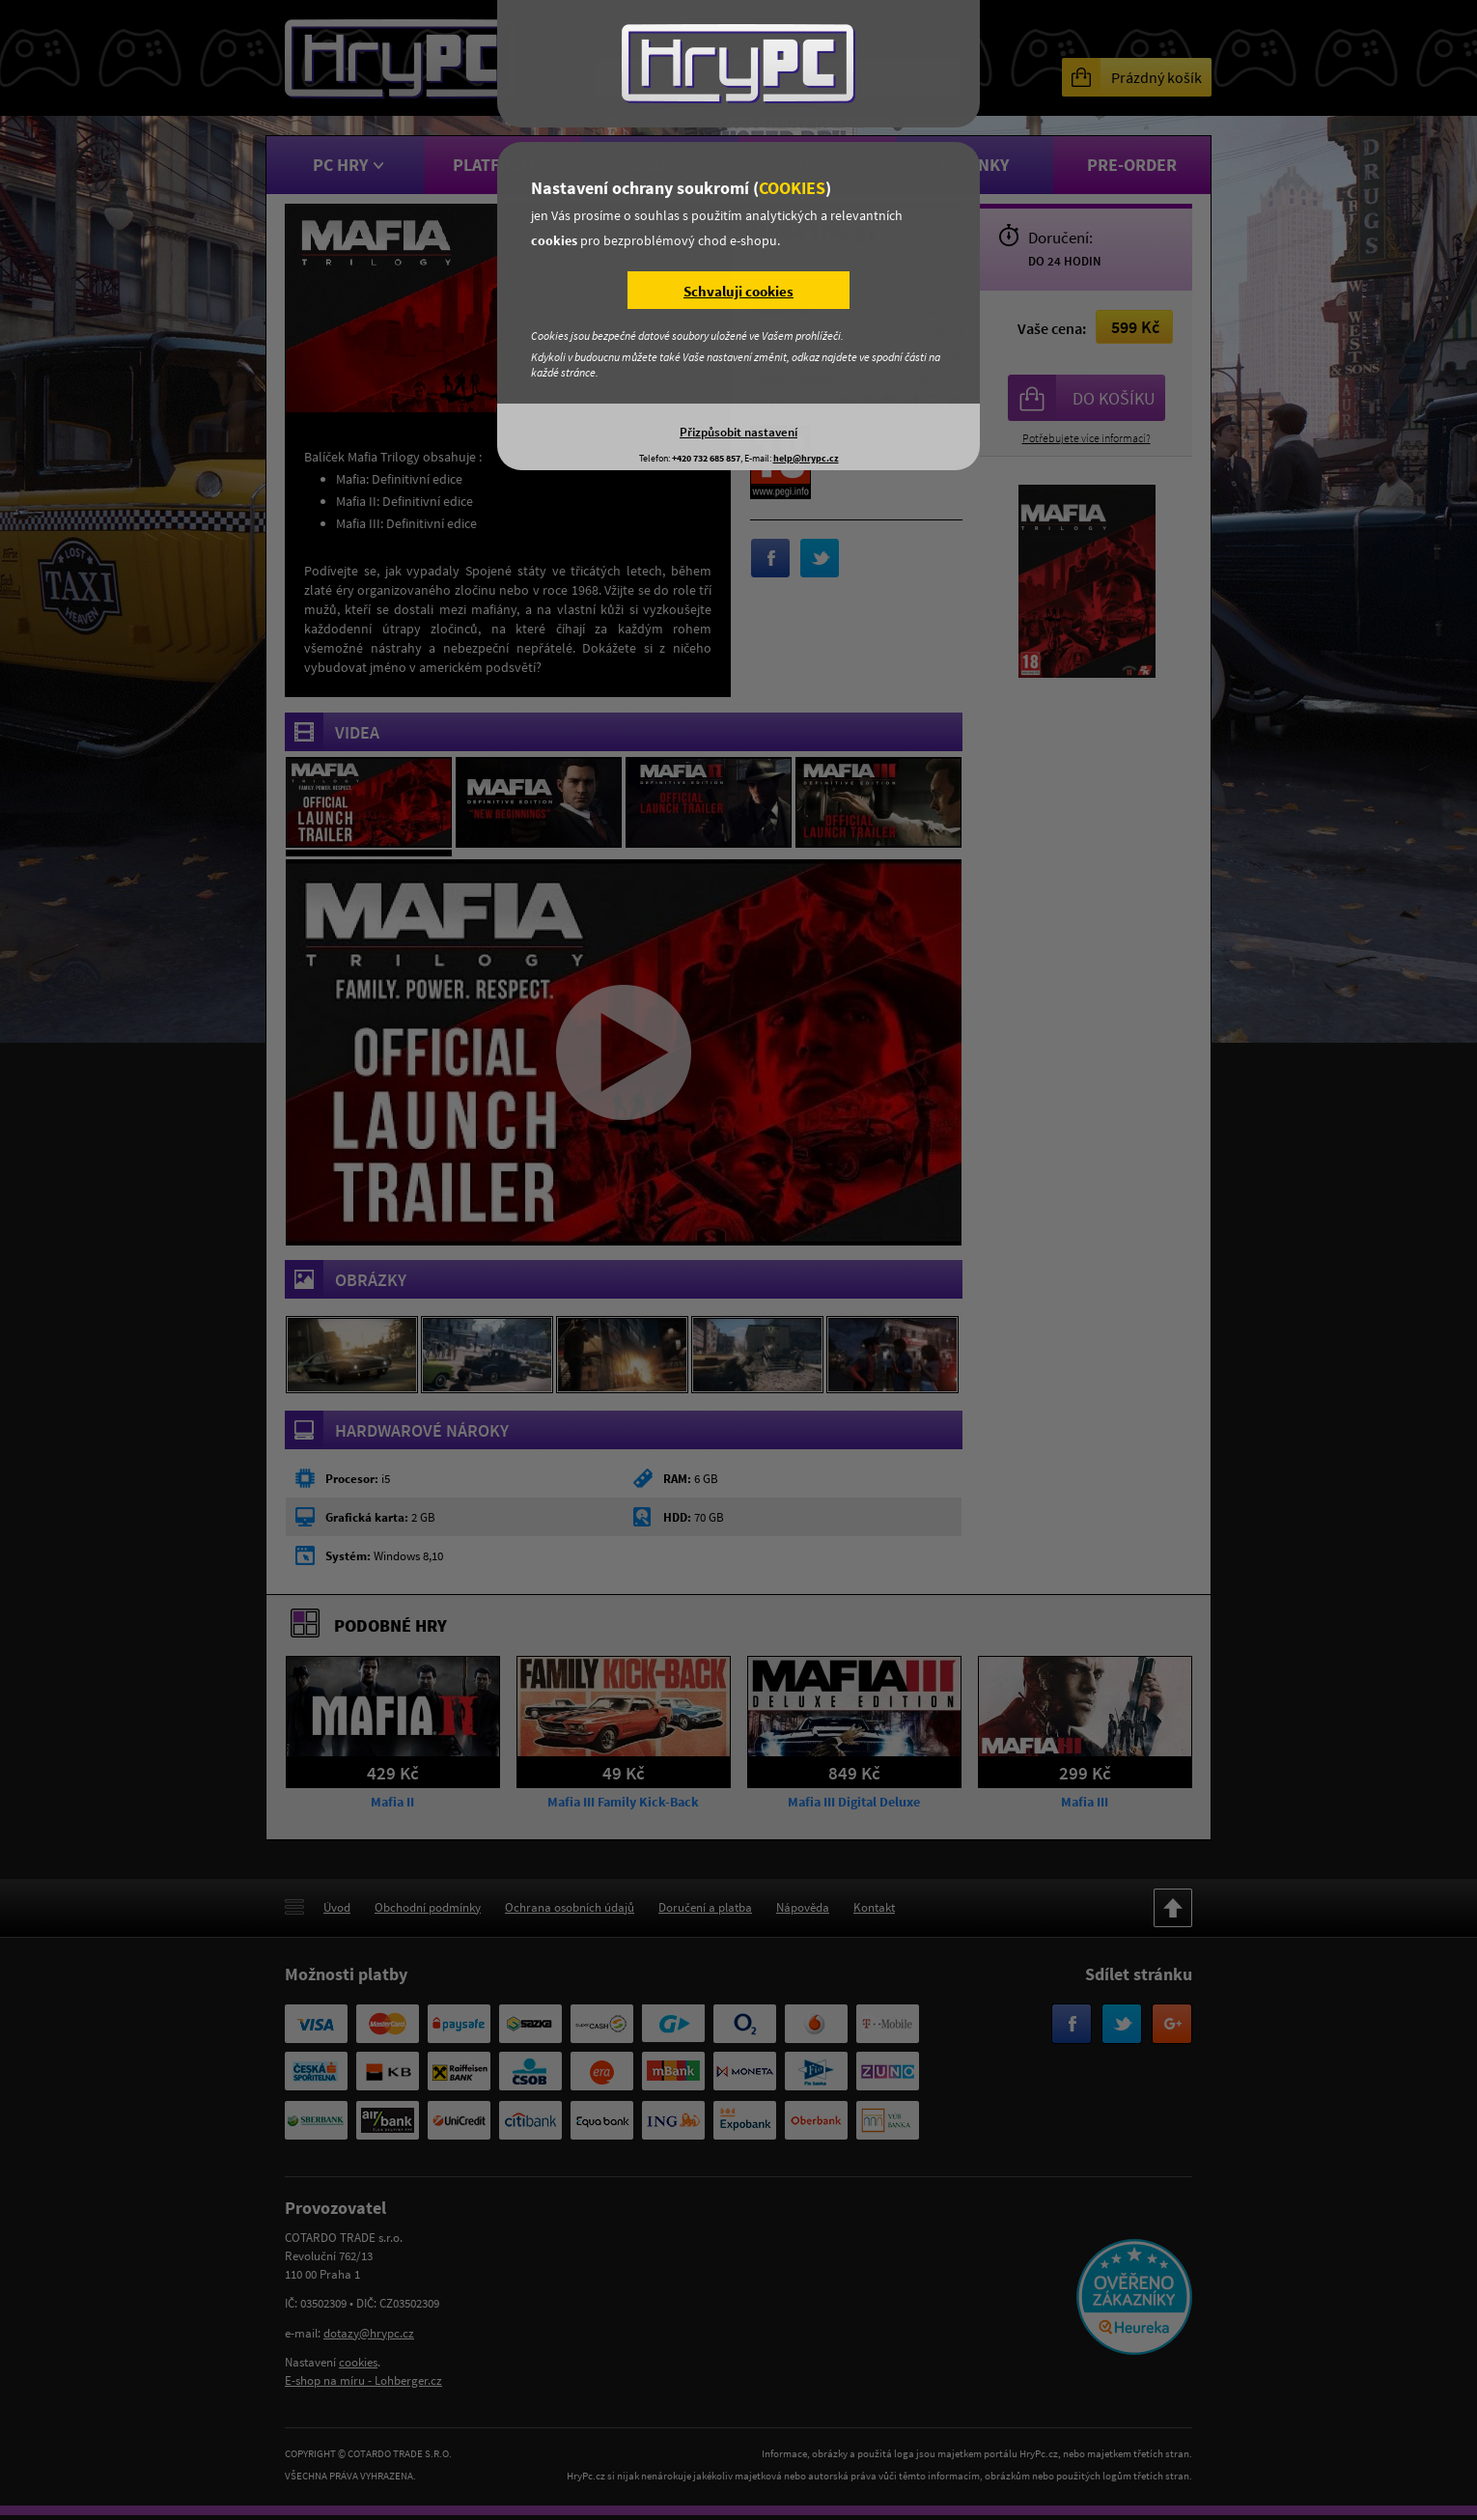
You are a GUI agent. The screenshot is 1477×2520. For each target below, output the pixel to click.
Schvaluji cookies (738, 291)
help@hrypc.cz (806, 458)
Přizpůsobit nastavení (738, 431)
